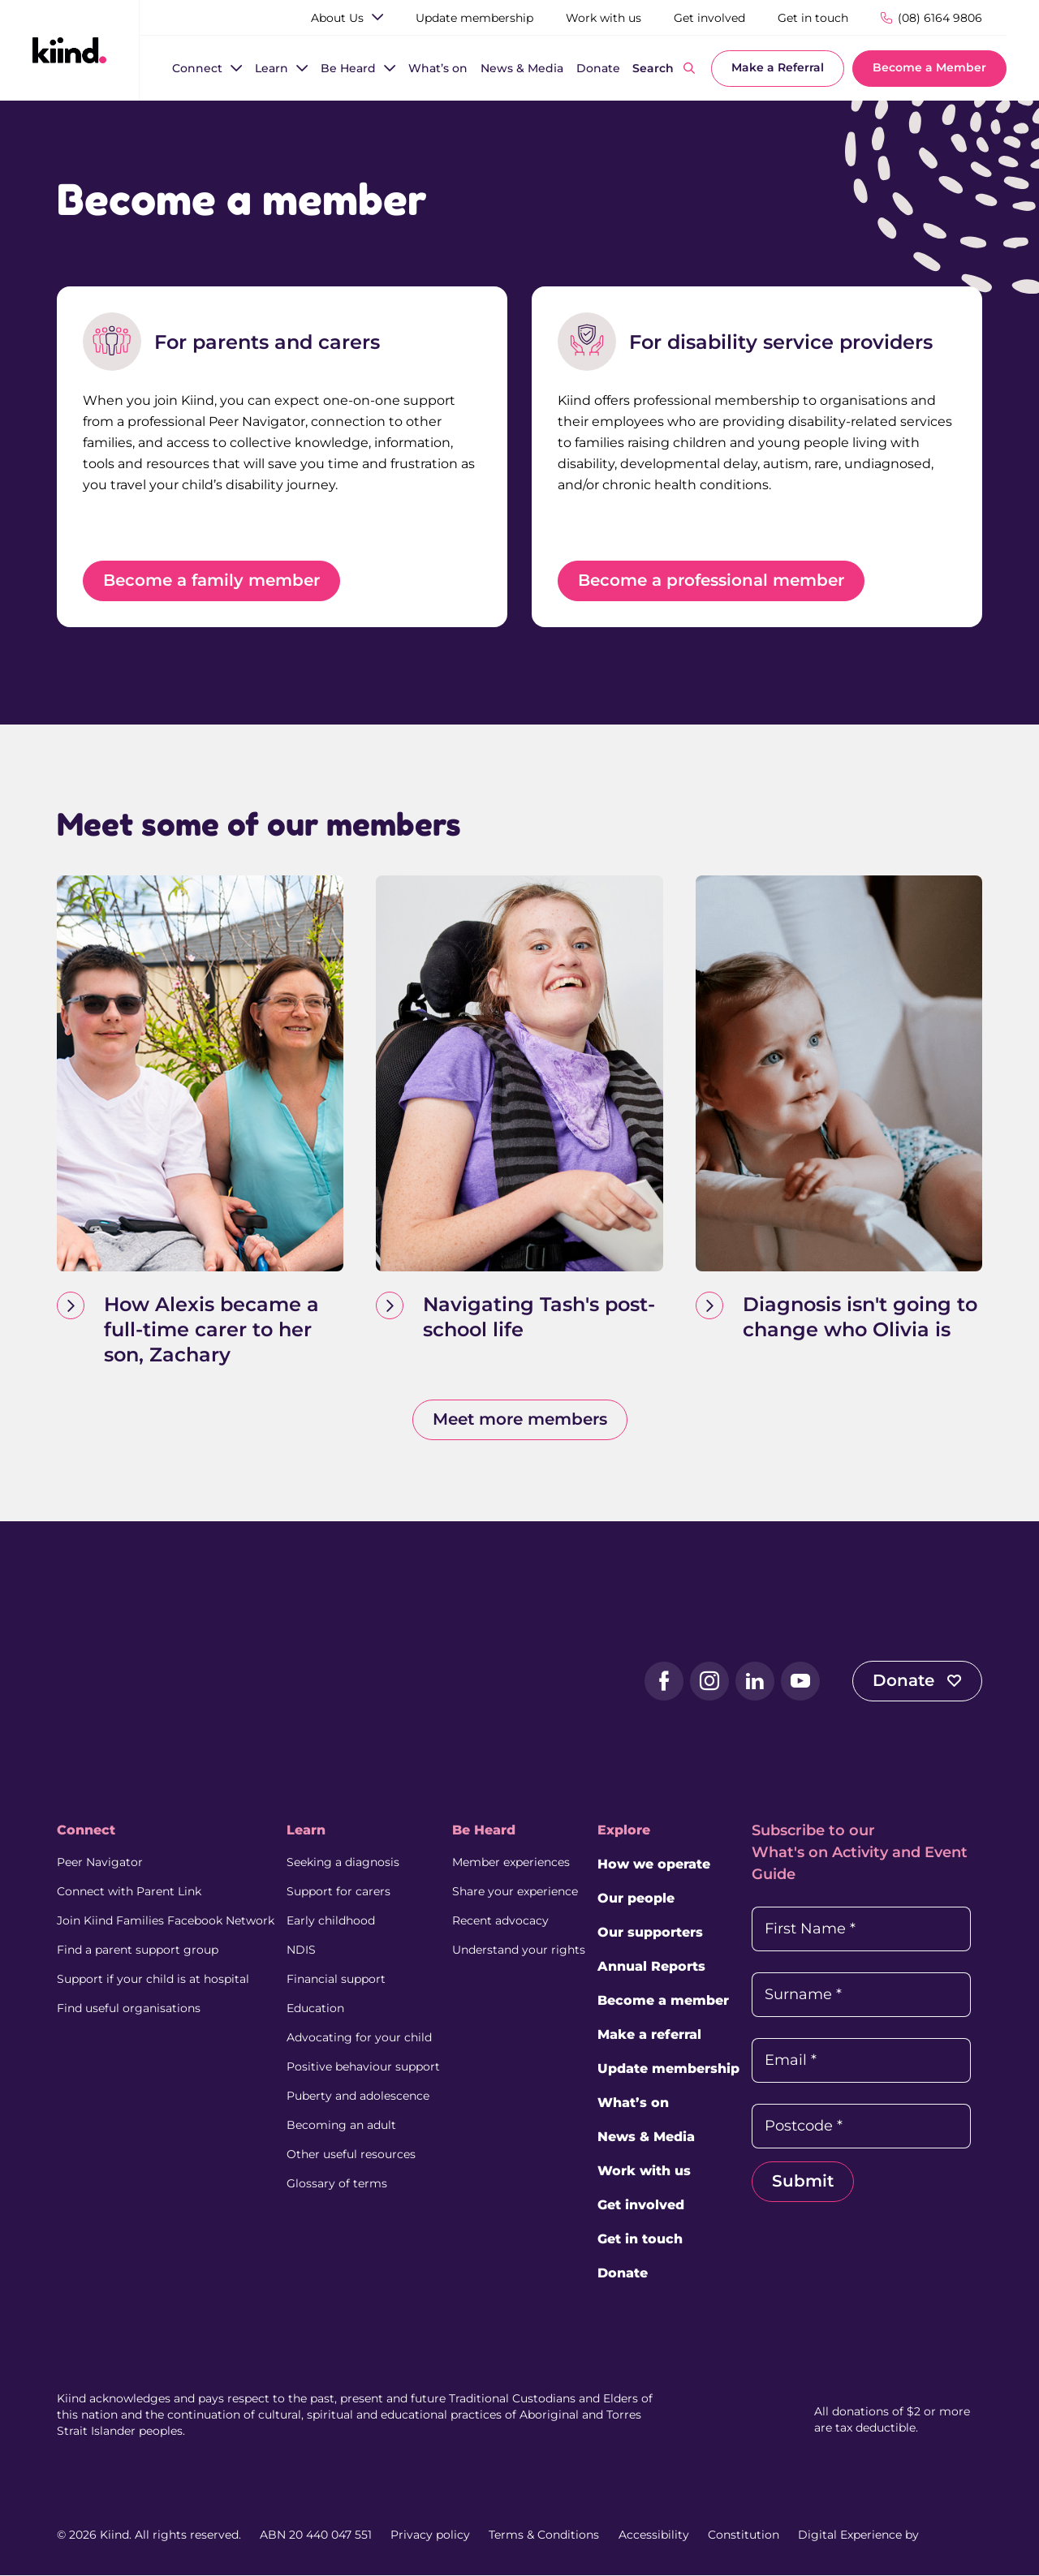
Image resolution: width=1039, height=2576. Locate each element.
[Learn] (271, 68)
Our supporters (650, 1933)
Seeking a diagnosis (343, 1863)
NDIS (301, 1950)
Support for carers (338, 1892)
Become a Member (929, 67)
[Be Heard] (348, 68)
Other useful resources (351, 2155)
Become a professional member (711, 581)
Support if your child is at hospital (153, 1979)
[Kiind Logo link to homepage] (69, 49)
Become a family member (211, 581)
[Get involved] (709, 18)
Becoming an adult (341, 2125)
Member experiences (511, 1863)
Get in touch (640, 2239)
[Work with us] (603, 18)
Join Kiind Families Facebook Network (165, 1921)
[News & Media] (522, 68)
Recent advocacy (500, 1921)
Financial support (336, 1979)
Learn (306, 1830)
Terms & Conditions (544, 2535)
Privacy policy (430, 2535)
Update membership (668, 2069)
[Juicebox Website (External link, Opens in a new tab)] (952, 2535)
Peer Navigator (100, 1863)
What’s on (633, 2103)
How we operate (653, 1865)
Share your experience (515, 1892)
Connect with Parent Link (129, 1892)
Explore (623, 1830)
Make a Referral (777, 67)
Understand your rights (518, 1950)
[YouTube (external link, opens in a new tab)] (800, 1681)
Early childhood (331, 1921)
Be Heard (483, 1830)
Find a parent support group (137, 1950)
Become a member (663, 2001)
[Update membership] (474, 18)
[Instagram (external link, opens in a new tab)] (709, 1681)
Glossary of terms (337, 2184)
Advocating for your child (359, 2038)
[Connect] (197, 68)
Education (315, 2009)
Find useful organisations (128, 2009)
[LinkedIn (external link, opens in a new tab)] (754, 1681)
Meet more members (520, 1420)
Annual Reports (651, 1967)
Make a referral (649, 2035)
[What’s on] (438, 68)
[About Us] (337, 18)
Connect (86, 1830)
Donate (917, 1681)
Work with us (644, 2171)
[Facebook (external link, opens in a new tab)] (664, 1681)
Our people (636, 1899)
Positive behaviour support (363, 2067)
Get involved (640, 2205)
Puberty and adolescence (358, 2096)
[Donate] (598, 68)
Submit (803, 2181)
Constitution (743, 2535)
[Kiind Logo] (122, 1680)
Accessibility (654, 2535)
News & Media (646, 2137)
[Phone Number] (931, 17)
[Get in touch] (813, 18)
